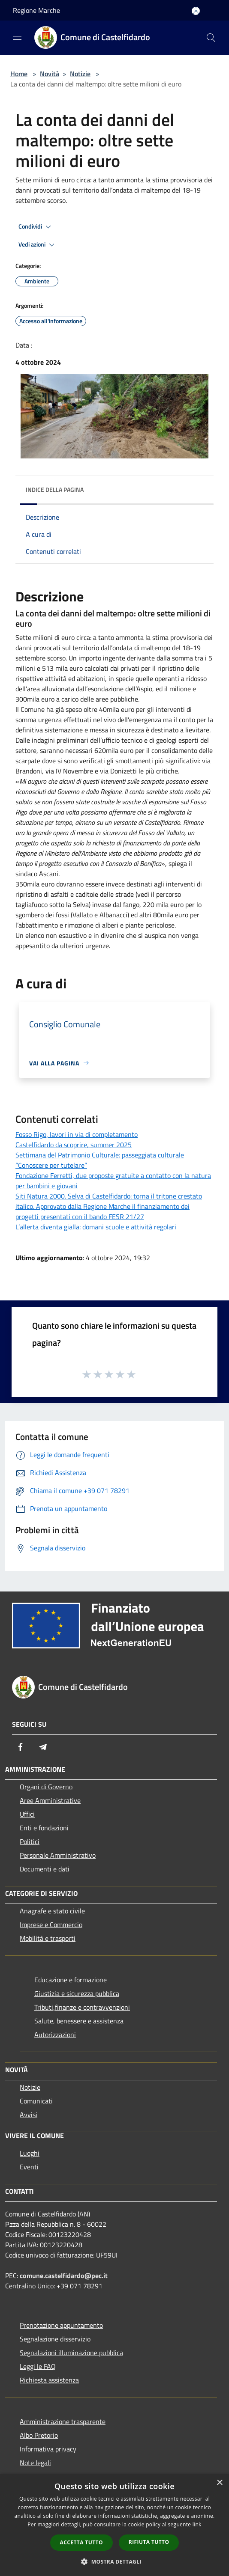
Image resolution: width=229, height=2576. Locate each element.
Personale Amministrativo (58, 1855)
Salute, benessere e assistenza (79, 2021)
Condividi (36, 227)
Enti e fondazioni (44, 1828)
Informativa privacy (48, 2449)
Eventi (29, 2167)
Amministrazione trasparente (62, 2421)
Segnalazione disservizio (55, 2339)
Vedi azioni (37, 245)
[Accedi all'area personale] (195, 11)
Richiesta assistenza (49, 2380)
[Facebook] (20, 1746)
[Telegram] (42, 1746)
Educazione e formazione (70, 1980)
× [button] (219, 2483)
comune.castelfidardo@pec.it (64, 2275)
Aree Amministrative (50, 1800)
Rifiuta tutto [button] (149, 2542)
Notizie (80, 73)
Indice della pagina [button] (55, 489)
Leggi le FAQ (38, 2366)
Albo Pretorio (39, 2435)
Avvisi (28, 2114)
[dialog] (114, 2525)
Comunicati (36, 2101)
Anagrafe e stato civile (52, 1911)
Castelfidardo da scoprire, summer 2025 (73, 1144)
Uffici (27, 1814)
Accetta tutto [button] (81, 2542)
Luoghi (29, 2153)
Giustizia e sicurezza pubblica (76, 1993)
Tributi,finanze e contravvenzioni (82, 2007)
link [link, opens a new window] (197, 2524)
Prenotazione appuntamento (61, 2325)
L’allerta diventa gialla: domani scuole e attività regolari (95, 1227)
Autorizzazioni (55, 2034)
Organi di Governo (46, 1787)
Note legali (35, 2462)
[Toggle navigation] (17, 37)
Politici (29, 1841)
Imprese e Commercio (51, 1924)
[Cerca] (211, 38)
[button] (114, 2561)
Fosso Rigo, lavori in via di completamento (76, 1134)
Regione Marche (36, 10)
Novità (49, 73)
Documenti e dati (44, 1869)
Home (18, 73)
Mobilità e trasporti (47, 1938)
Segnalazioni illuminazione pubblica (71, 2352)
